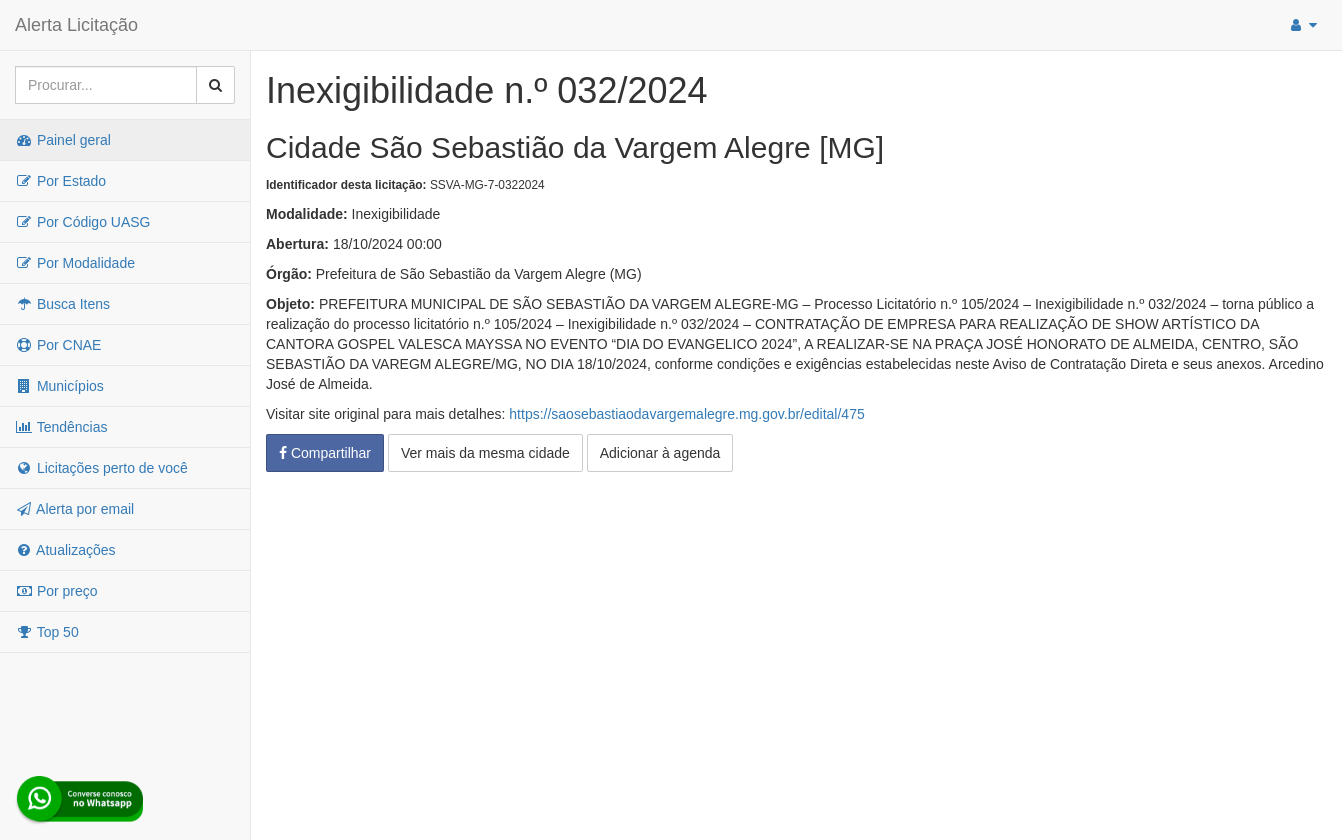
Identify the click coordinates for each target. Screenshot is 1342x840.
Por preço (56, 591)
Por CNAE (58, 345)
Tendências (61, 427)
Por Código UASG (83, 222)
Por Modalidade (75, 263)
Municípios (59, 386)
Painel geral (63, 140)
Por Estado (60, 181)
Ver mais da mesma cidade (485, 453)
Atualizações (65, 550)
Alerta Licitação (76, 25)
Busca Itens (62, 304)
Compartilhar (325, 453)
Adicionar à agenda (660, 453)
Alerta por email (74, 509)
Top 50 (47, 632)
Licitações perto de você (101, 468)
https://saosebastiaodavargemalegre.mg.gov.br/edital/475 (686, 414)
